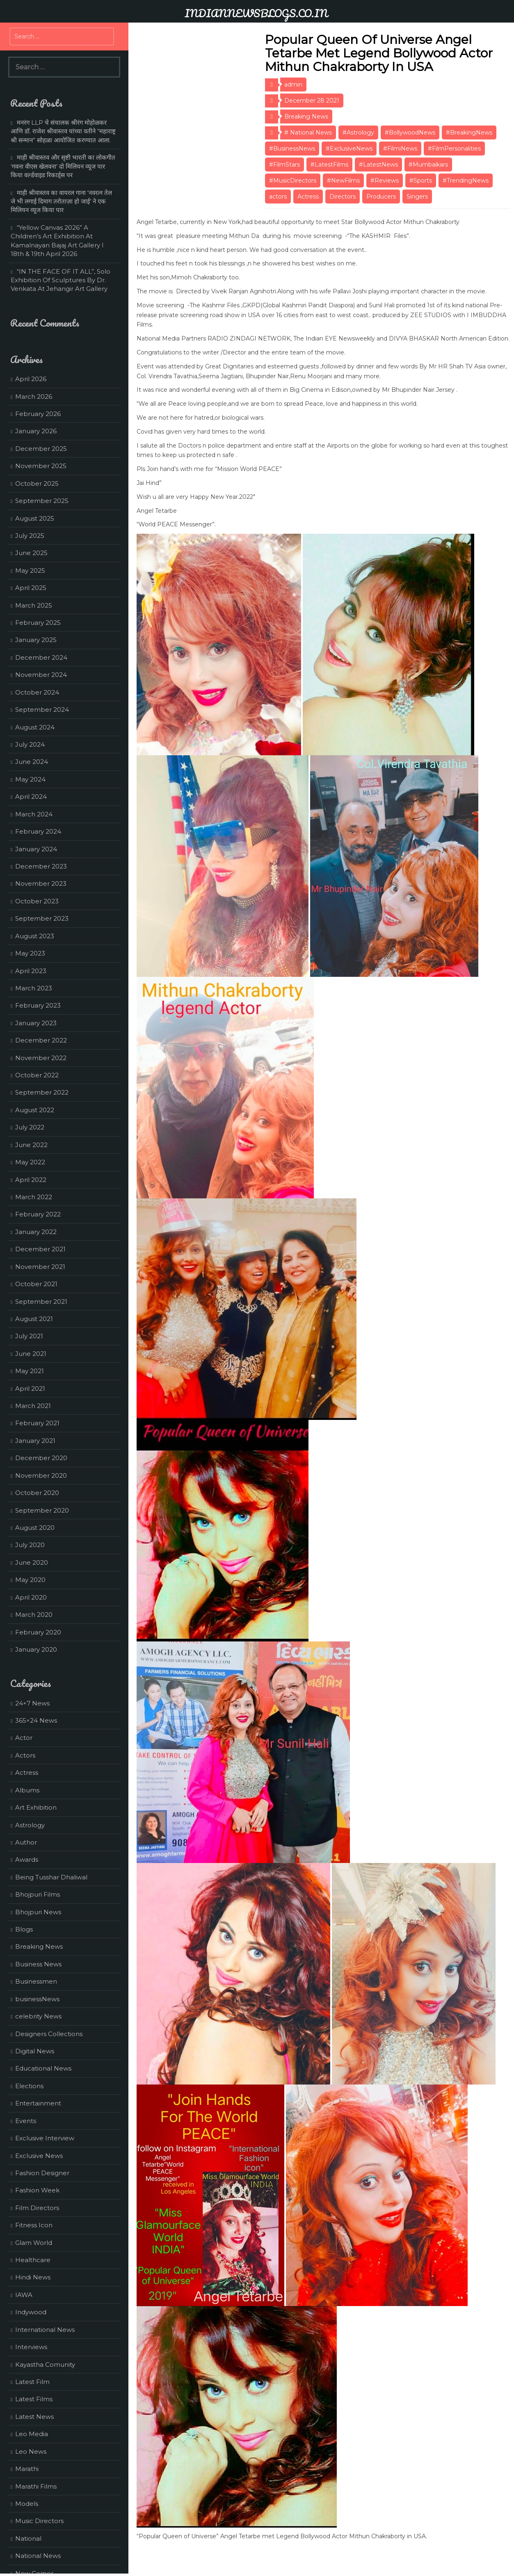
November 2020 (41, 1475)
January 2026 (36, 431)
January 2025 (36, 640)
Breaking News (306, 116)
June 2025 (31, 553)
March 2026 (33, 396)
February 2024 (38, 831)
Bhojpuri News (38, 1912)
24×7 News (32, 1703)
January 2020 (36, 1649)
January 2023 (36, 1023)
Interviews (31, 2347)
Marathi (27, 2469)
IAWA (23, 2295)
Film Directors (37, 2208)
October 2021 (36, 1284)
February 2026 (38, 414)
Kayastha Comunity (45, 2364)
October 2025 (37, 483)
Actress (308, 196)
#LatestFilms (329, 164)
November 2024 (41, 675)
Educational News (43, 2068)
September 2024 (42, 709)
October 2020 (37, 1493)
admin (293, 84)
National (28, 2538)
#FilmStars (284, 164)
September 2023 (42, 918)
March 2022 (33, 1197)
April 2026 (30, 379)
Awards (26, 1859)
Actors (25, 1755)
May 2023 (30, 953)
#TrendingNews (466, 180)
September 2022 (42, 1092)
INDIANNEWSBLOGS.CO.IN (256, 13)
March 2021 (33, 1406)
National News (38, 2556)
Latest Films (34, 2399)
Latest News (34, 2417)
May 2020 (30, 1580)
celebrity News (38, 2016)
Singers (417, 196)
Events (25, 2121)
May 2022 (30, 1162)
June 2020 (31, 1562)
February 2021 (37, 1423)
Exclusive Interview (44, 2138)
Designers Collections (48, 2034)
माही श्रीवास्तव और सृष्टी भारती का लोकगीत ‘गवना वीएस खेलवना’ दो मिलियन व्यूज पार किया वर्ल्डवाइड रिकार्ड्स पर (63, 166)
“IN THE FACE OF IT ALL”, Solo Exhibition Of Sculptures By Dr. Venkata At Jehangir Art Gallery (60, 280)
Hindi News (32, 2277)
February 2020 (38, 1632)
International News (45, 2330)
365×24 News (36, 1720)
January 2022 (36, 1232)
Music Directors (39, 2521)
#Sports (420, 180)
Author (26, 1842)
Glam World (33, 2243)
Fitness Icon (34, 2225)
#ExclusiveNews (349, 148)
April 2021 (30, 1388)
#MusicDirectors (292, 180)
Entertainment (38, 2103)
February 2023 (38, 1005)
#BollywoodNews (410, 132)
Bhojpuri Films (37, 1894)
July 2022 (29, 1127)
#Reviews (384, 180)
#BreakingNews (469, 132)
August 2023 (34, 936)
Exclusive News (39, 2156)
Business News (38, 1964)
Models (26, 2503)
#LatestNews (378, 164)
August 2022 (34, 1110)
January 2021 (35, 1441)
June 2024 (31, 762)
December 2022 (41, 1040)
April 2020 (31, 1597)
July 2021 (29, 1336)
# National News (308, 132)
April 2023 (30, 971)
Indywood (30, 2312)
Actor (23, 1738)
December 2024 (41, 657)
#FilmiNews (400, 148)
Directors (342, 196)
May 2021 (29, 1371)
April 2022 (30, 1180)
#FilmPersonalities (454, 148)
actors (278, 196)
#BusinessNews (292, 148)
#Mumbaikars (428, 164)
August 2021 (34, 1319)
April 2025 (30, 588)
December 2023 (41, 866)
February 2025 (38, 622)
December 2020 (41, 1458)
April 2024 (31, 796)
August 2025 (34, 518)
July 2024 (30, 744)
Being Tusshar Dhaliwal (51, 1877)
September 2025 (42, 501)
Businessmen (36, 1981)
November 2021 (40, 1267)
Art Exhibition (36, 1807)
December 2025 (41, 449)
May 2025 (30, 570)
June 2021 (30, 1354)
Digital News (34, 2051)
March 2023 (33, 988)
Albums (27, 1790)
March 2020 (34, 1614)
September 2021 (41, 1301)
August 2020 (35, 1527)
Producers (381, 196)
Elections (29, 2086)
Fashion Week (37, 2190)
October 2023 (37, 901)
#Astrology (358, 132)
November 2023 (40, 883)
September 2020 (42, 1510)
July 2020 (30, 1545)
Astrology (30, 1825)
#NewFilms (343, 180)
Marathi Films (36, 2486)
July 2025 (29, 535)
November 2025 (40, 466)
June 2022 (31, 1145)
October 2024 (37, 692)
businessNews (37, 1999)
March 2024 (34, 814)
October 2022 (37, 1075)
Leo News (30, 2451)
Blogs (24, 1929)
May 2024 (30, 779)
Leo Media (31, 2434)
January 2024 (36, 849)
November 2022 (40, 1058)
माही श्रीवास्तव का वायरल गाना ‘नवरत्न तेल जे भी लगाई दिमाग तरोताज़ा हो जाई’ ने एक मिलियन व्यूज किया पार (61, 201)
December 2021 (40, 1249)
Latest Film (32, 2382)
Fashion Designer (42, 2173)
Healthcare (32, 2260)
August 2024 (35, 727)
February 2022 (38, 1214)
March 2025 (33, 605)
